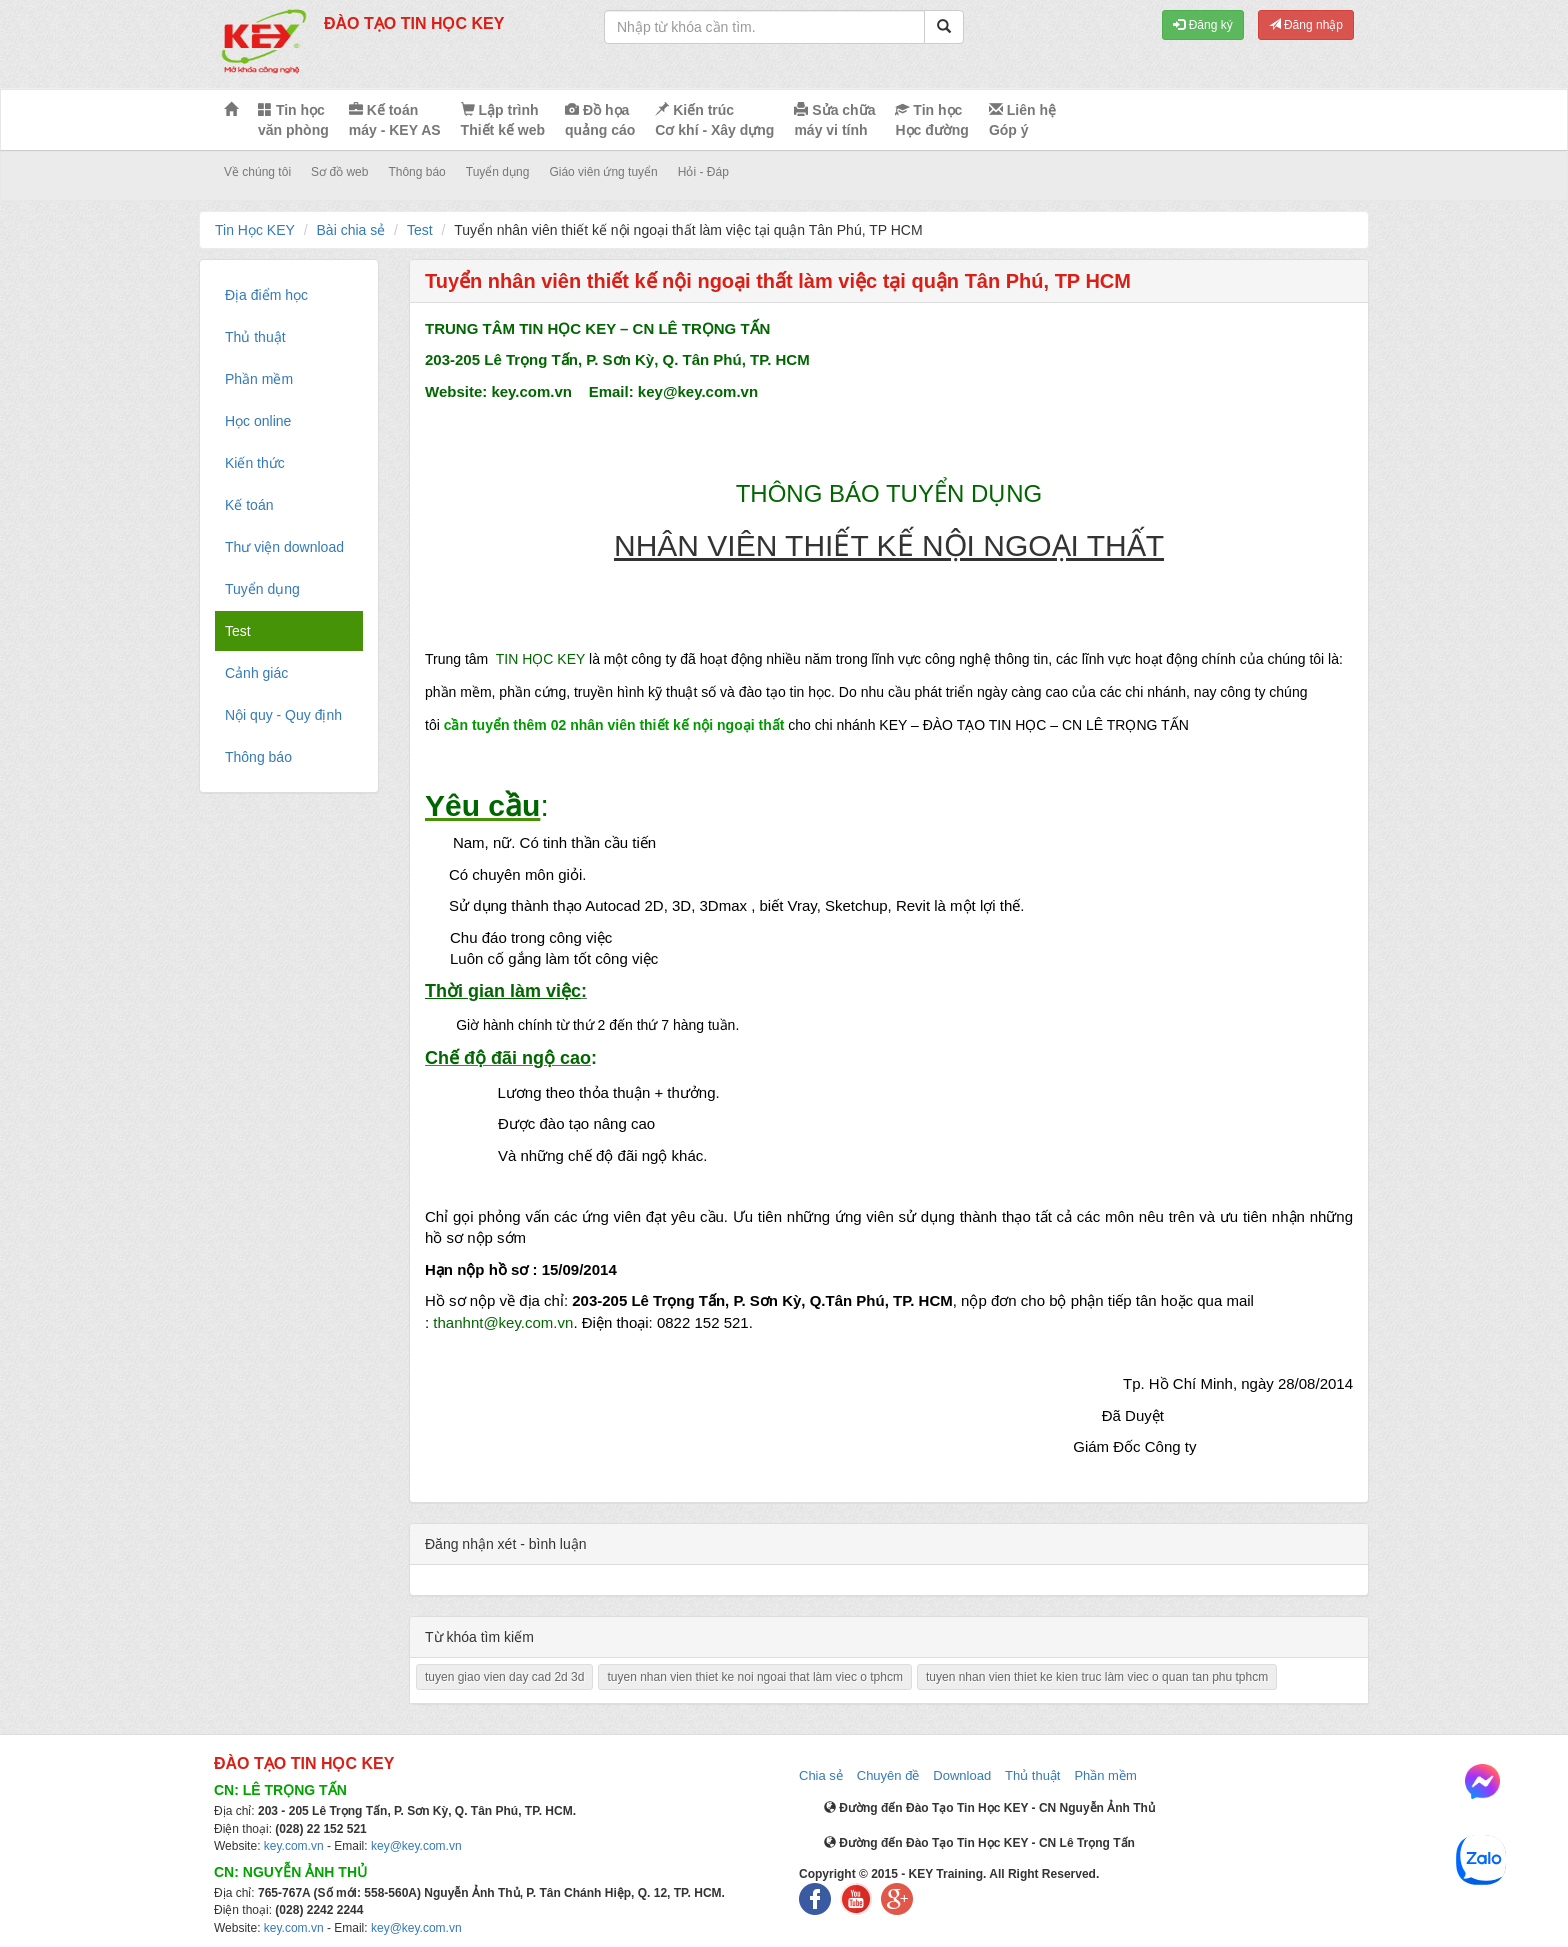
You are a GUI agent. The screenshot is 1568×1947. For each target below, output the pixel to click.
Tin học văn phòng (293, 120)
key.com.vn (294, 1846)
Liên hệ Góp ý (1022, 120)
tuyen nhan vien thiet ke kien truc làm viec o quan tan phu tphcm (1097, 1677)
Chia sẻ (821, 1775)
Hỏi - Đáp (703, 172)
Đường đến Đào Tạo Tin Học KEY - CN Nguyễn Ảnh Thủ (989, 1808)
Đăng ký (1202, 25)
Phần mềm (1105, 1775)
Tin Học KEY (255, 230)
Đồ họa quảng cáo (600, 120)
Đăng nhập (1306, 25)
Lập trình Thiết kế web (503, 120)
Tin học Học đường (931, 120)
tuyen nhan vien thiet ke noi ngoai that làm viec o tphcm (755, 1677)
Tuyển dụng (498, 172)
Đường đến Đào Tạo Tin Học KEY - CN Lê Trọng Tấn (979, 1843)
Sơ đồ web (339, 172)
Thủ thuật (1032, 1775)
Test (420, 230)
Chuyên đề (888, 1775)
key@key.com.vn (416, 1846)
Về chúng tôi (257, 172)
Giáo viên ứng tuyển (603, 172)
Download (962, 1775)
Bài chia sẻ (351, 230)
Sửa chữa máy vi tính (834, 120)
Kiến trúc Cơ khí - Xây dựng (714, 120)
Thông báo (416, 172)
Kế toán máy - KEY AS (395, 120)
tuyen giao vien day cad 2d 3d (504, 1677)
